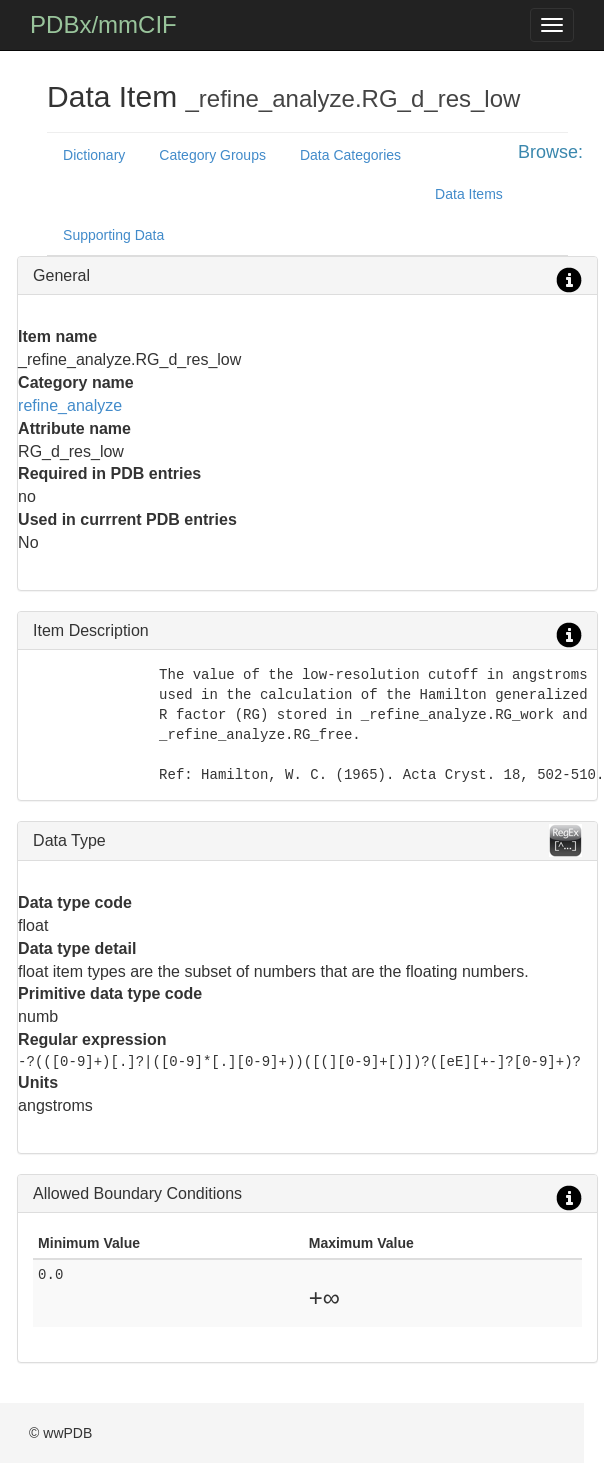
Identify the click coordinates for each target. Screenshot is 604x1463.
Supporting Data (113, 235)
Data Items (469, 194)
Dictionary (94, 155)
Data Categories (350, 155)
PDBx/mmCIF (103, 24)
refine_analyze (70, 405)
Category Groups (212, 155)
